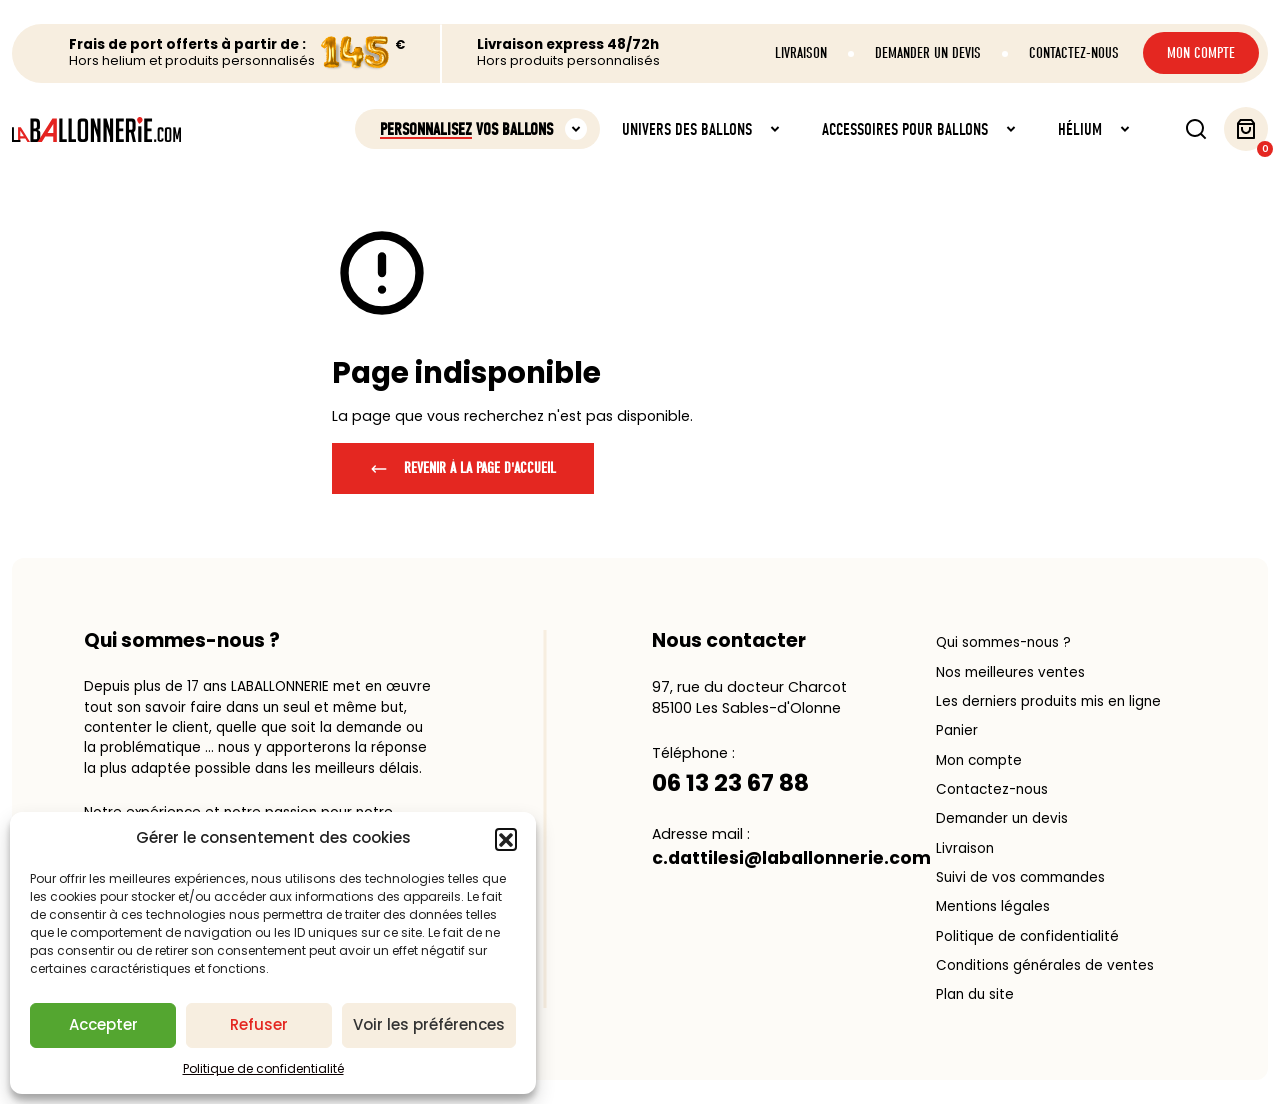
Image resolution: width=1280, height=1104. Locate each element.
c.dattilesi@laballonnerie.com (791, 858)
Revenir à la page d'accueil (463, 468)
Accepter (103, 1024)
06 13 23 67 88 (730, 782)
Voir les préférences (429, 1024)
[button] (506, 839)
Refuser (259, 1024)
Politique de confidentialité (263, 1068)
